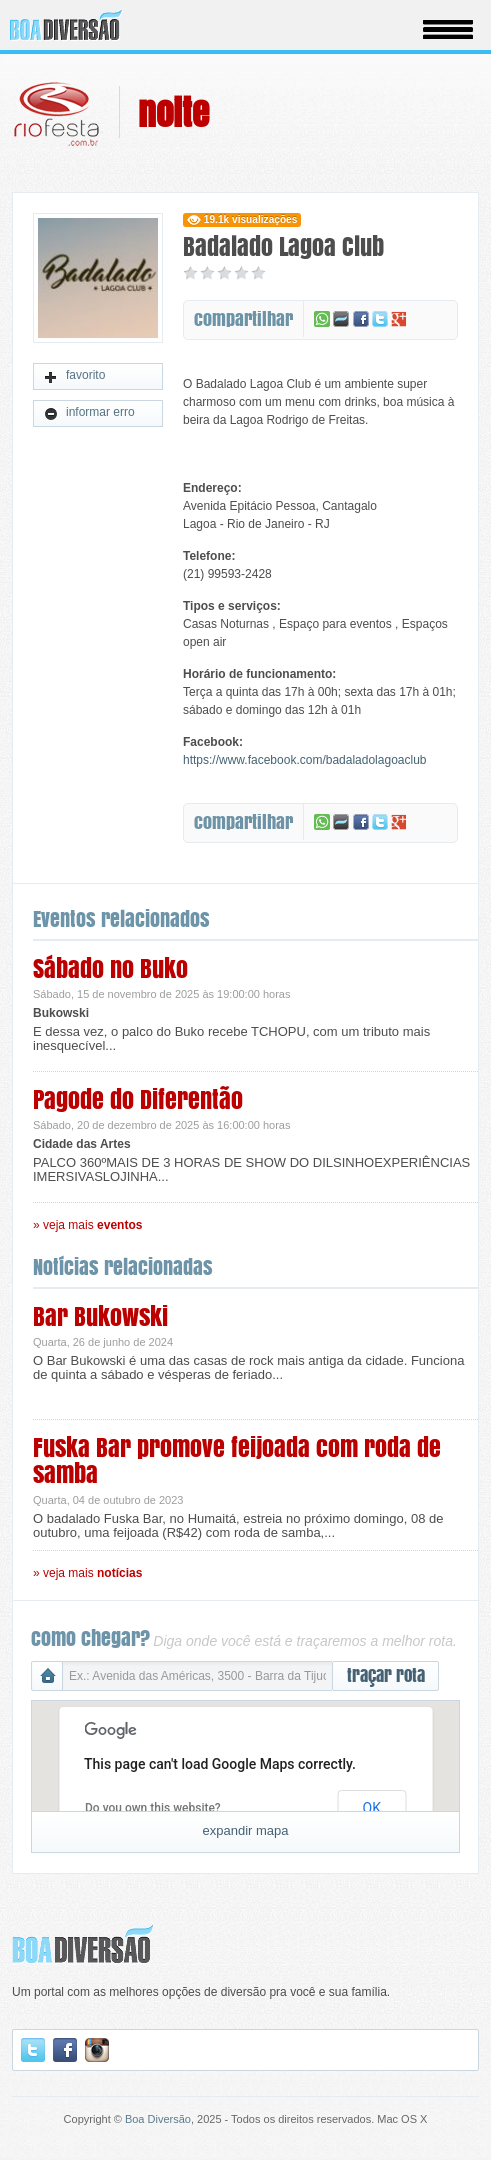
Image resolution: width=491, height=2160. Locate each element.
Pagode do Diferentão (138, 1099)
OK (372, 1808)
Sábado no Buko (110, 968)
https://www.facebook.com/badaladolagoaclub (305, 760)
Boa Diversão (158, 2119)
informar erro (89, 413)
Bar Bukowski (100, 1316)
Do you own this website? (153, 1808)
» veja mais (87, 1225)
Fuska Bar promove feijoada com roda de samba (237, 1461)
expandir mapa (246, 1830)
